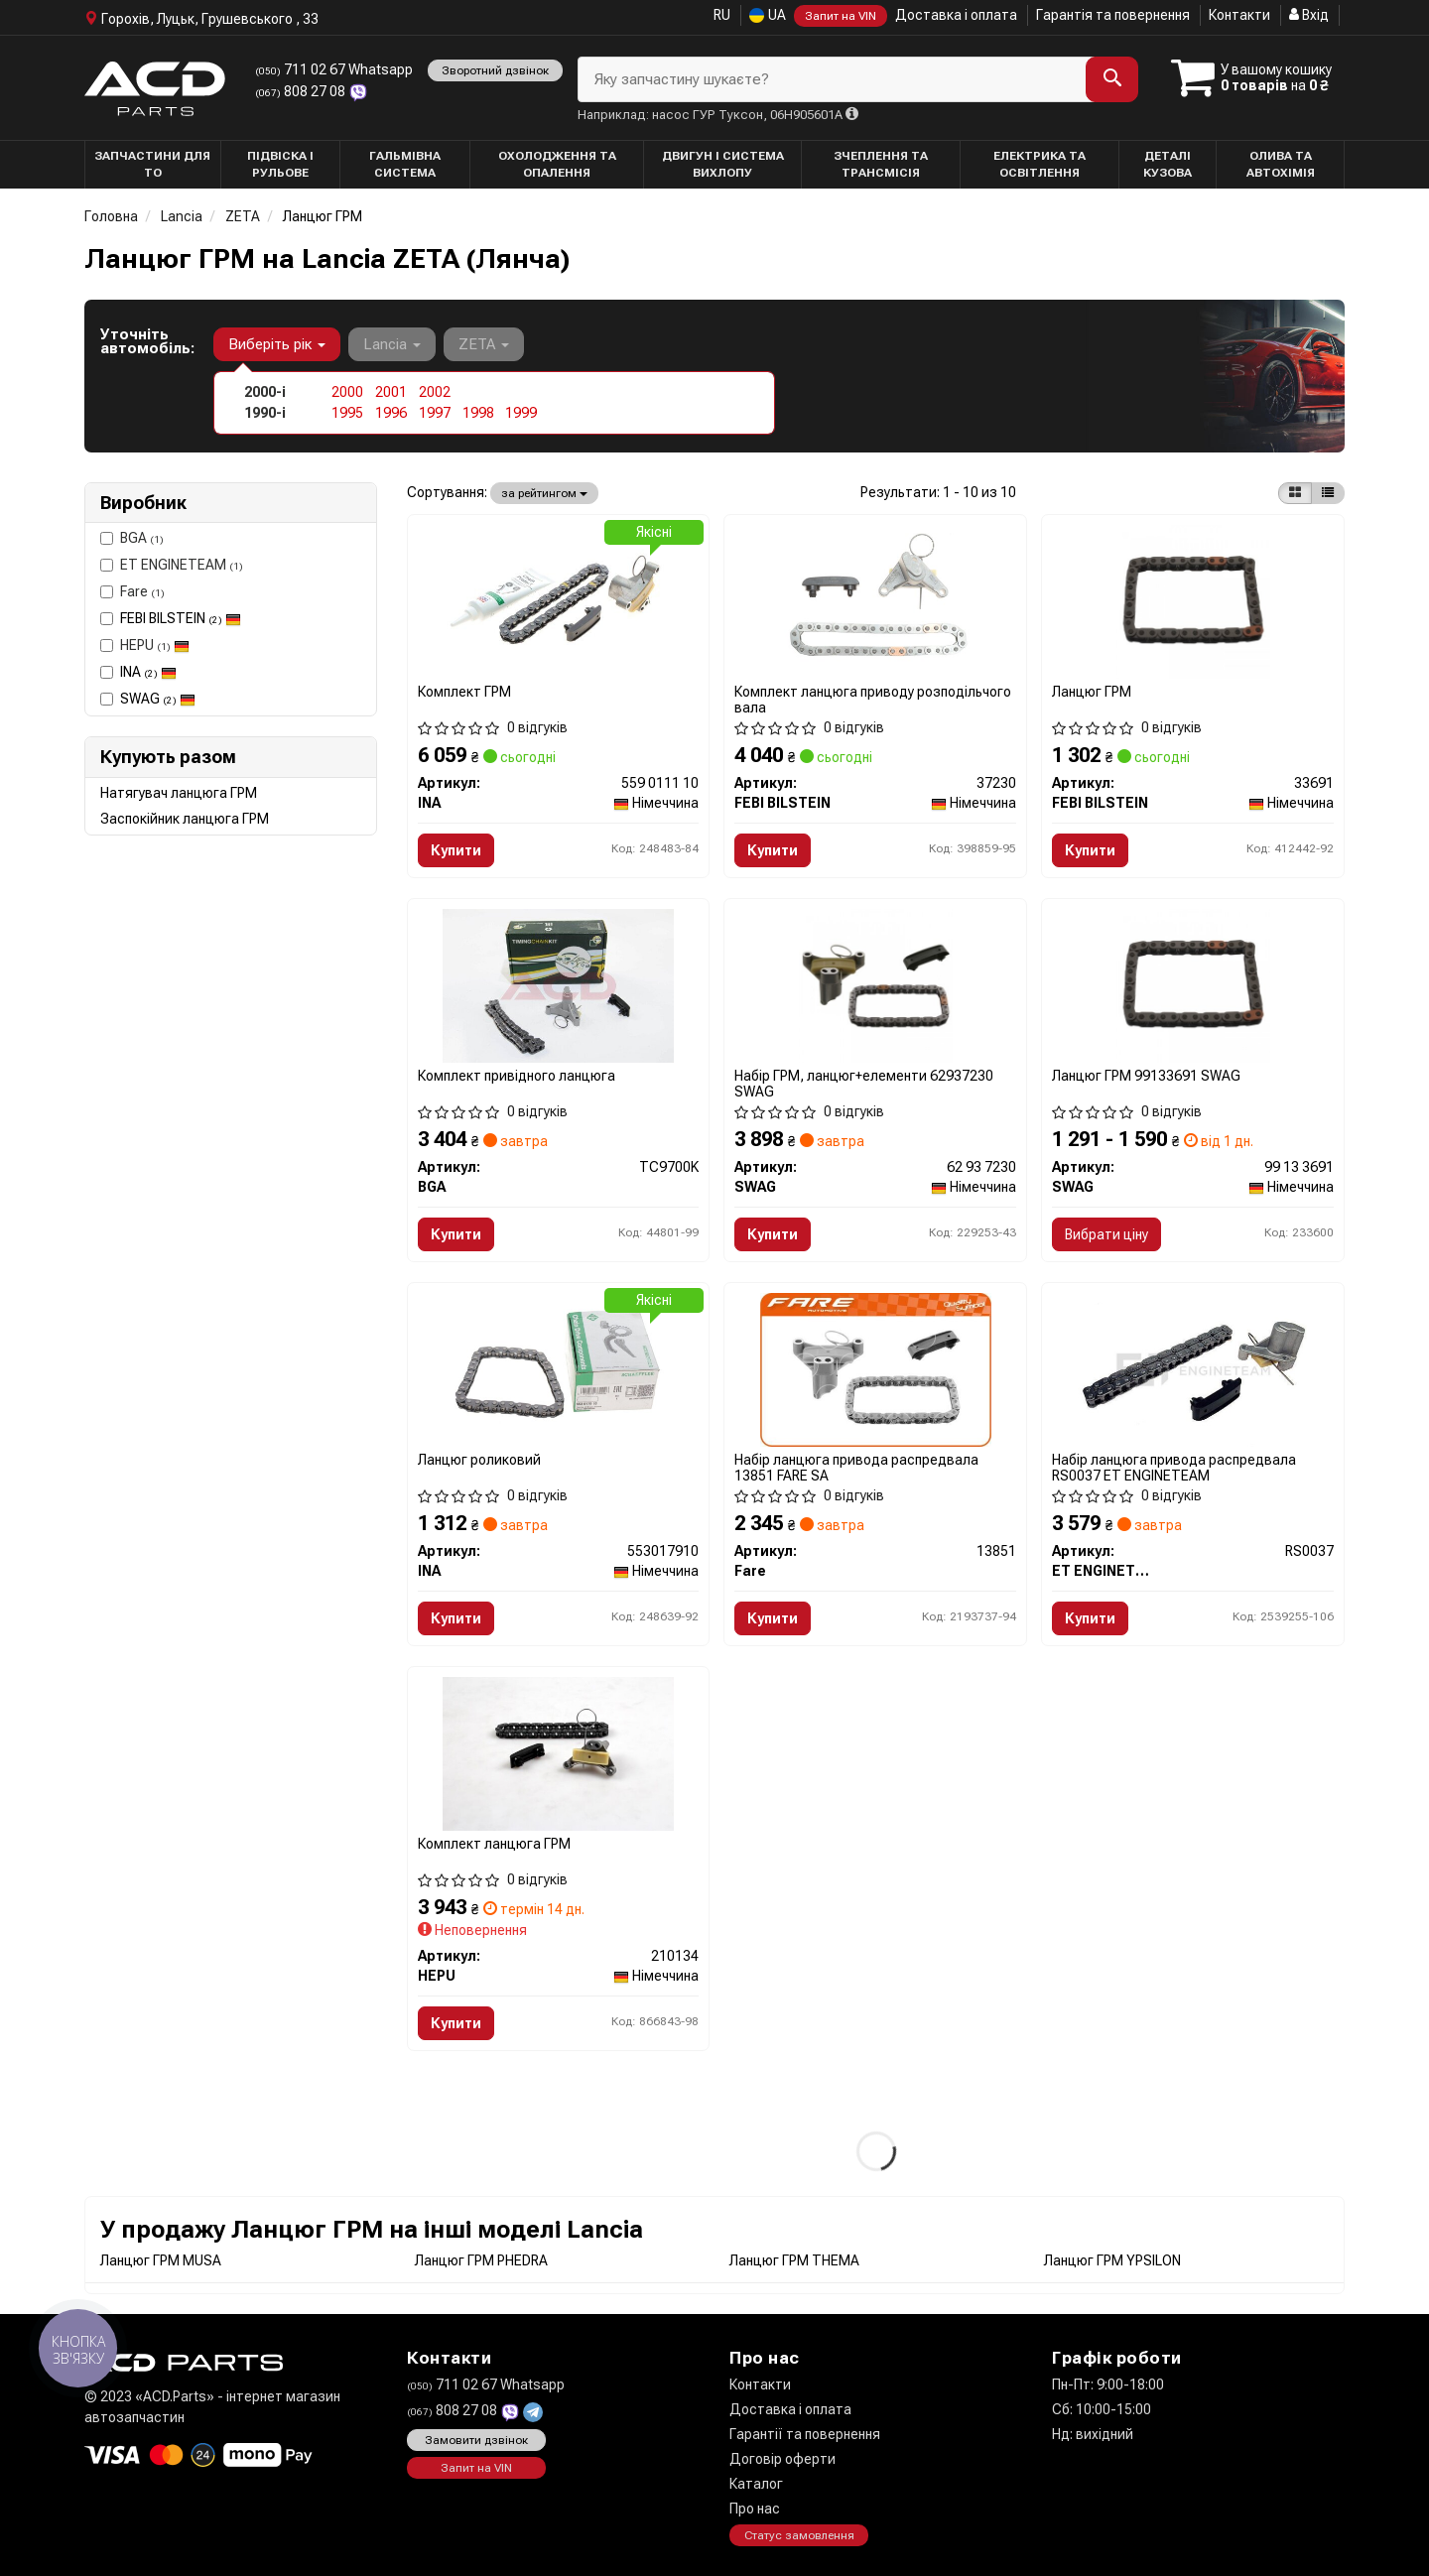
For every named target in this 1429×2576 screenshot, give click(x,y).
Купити (456, 850)
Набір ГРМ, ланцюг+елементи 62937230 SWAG (863, 1083)
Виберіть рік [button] (276, 344)
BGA (132, 538)
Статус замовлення (799, 2535)
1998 (478, 413)
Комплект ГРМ (464, 692)
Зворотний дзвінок (495, 70)
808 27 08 (301, 91)
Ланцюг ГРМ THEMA (794, 2260)
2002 (435, 392)
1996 (391, 413)
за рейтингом (544, 493)
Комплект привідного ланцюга (516, 1076)
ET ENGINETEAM (171, 565)
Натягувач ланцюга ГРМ (178, 793)
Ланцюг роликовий (479, 1460)
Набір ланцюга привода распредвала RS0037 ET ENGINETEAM (1174, 1467)
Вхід (1309, 15)
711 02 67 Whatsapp (334, 69)
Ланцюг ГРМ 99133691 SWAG (1146, 1076)
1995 (347, 413)
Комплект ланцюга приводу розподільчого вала (872, 699)
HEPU (145, 645)
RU (722, 15)
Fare (132, 591)
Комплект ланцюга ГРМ (494, 1844)
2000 (347, 392)
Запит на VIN (840, 16)
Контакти (1239, 15)
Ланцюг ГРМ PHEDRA (481, 2260)
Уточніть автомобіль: (147, 341)
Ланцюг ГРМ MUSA (160, 2260)
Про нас (754, 2508)
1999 (521, 413)
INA (148, 672)
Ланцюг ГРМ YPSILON (1112, 2260)
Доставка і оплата (956, 15)
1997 (435, 413)
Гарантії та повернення (804, 2434)
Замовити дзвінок (476, 2440)
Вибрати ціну (1106, 1234)
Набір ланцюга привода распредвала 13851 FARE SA (856, 1467)
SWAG (157, 699)
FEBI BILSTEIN (180, 618)
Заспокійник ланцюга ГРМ (184, 819)
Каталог (756, 2484)
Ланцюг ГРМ (1091, 692)
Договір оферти (782, 2459)
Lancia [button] (392, 344)
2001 (391, 392)
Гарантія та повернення (1113, 15)
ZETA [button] (483, 344)
